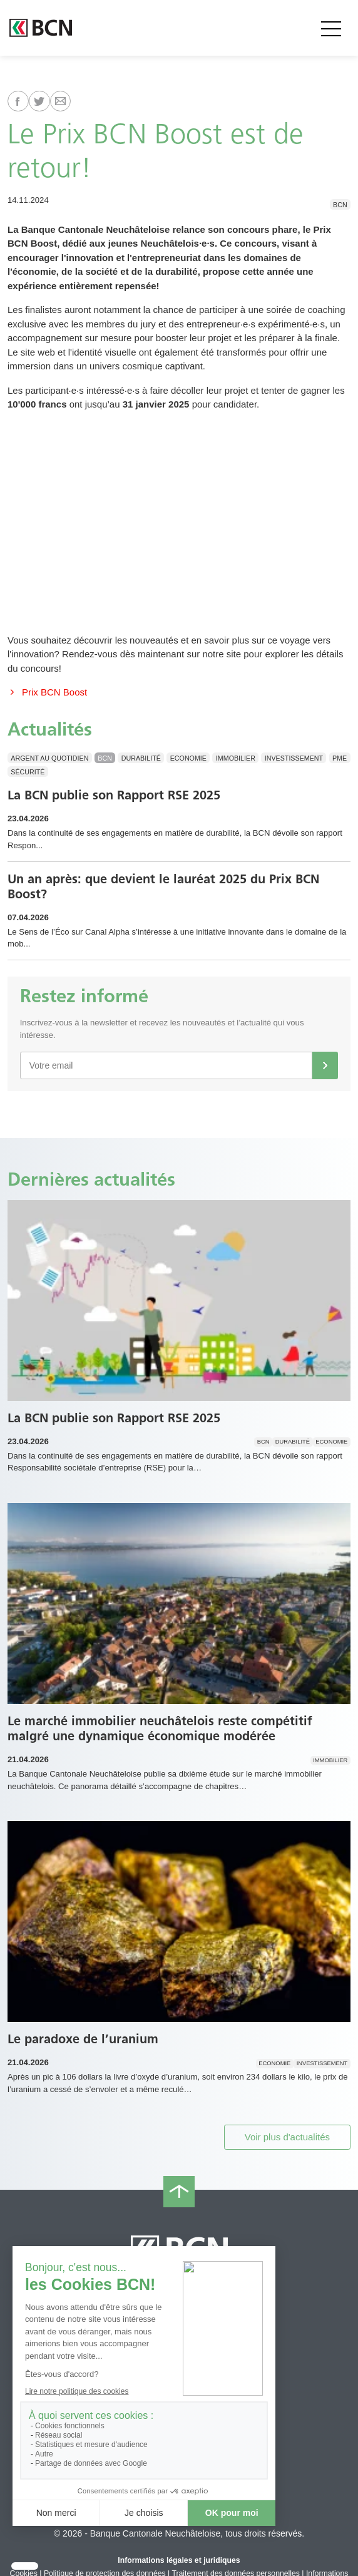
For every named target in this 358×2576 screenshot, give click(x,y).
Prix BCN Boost (47, 692)
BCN (340, 204)
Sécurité (27, 772)
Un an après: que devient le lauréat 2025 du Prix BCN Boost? (163, 886)
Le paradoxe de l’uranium (83, 2038)
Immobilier (235, 757)
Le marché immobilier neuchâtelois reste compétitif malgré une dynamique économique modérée (160, 1728)
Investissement (294, 757)
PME (339, 757)
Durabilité (141, 757)
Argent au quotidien (49, 757)
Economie (188, 757)
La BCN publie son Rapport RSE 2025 (114, 795)
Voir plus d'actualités (287, 2137)
